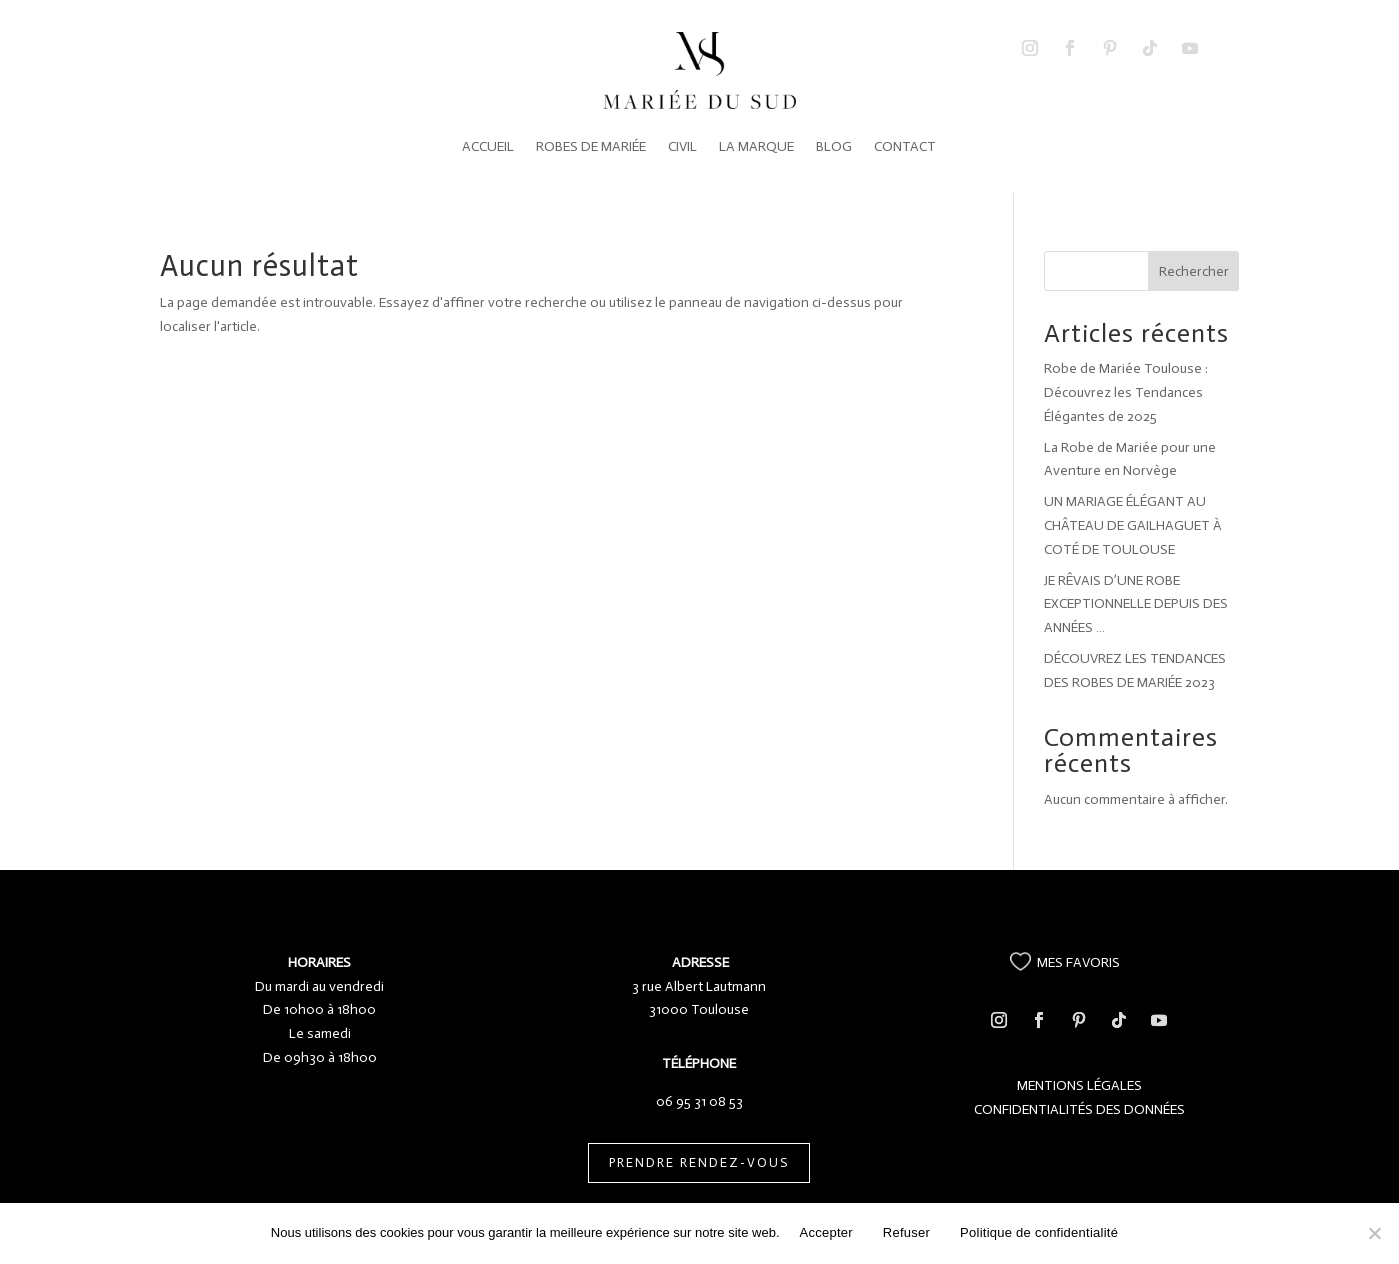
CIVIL (682, 146)
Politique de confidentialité (1039, 1232)
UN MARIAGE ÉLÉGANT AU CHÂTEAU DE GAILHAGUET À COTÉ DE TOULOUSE (1133, 525)
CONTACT (905, 146)
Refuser (906, 1232)
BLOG (834, 146)
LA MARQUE (756, 146)
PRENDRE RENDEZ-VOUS (699, 1162)
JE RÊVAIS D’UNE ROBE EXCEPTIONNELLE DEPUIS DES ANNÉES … (1136, 604)
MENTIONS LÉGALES (1079, 1085)
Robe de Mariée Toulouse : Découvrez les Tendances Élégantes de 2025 (1126, 392)
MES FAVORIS (1078, 962)
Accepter (826, 1232)
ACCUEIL (488, 146)
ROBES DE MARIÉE (591, 146)
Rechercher (1194, 271)
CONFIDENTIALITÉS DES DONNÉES (1079, 1109)
